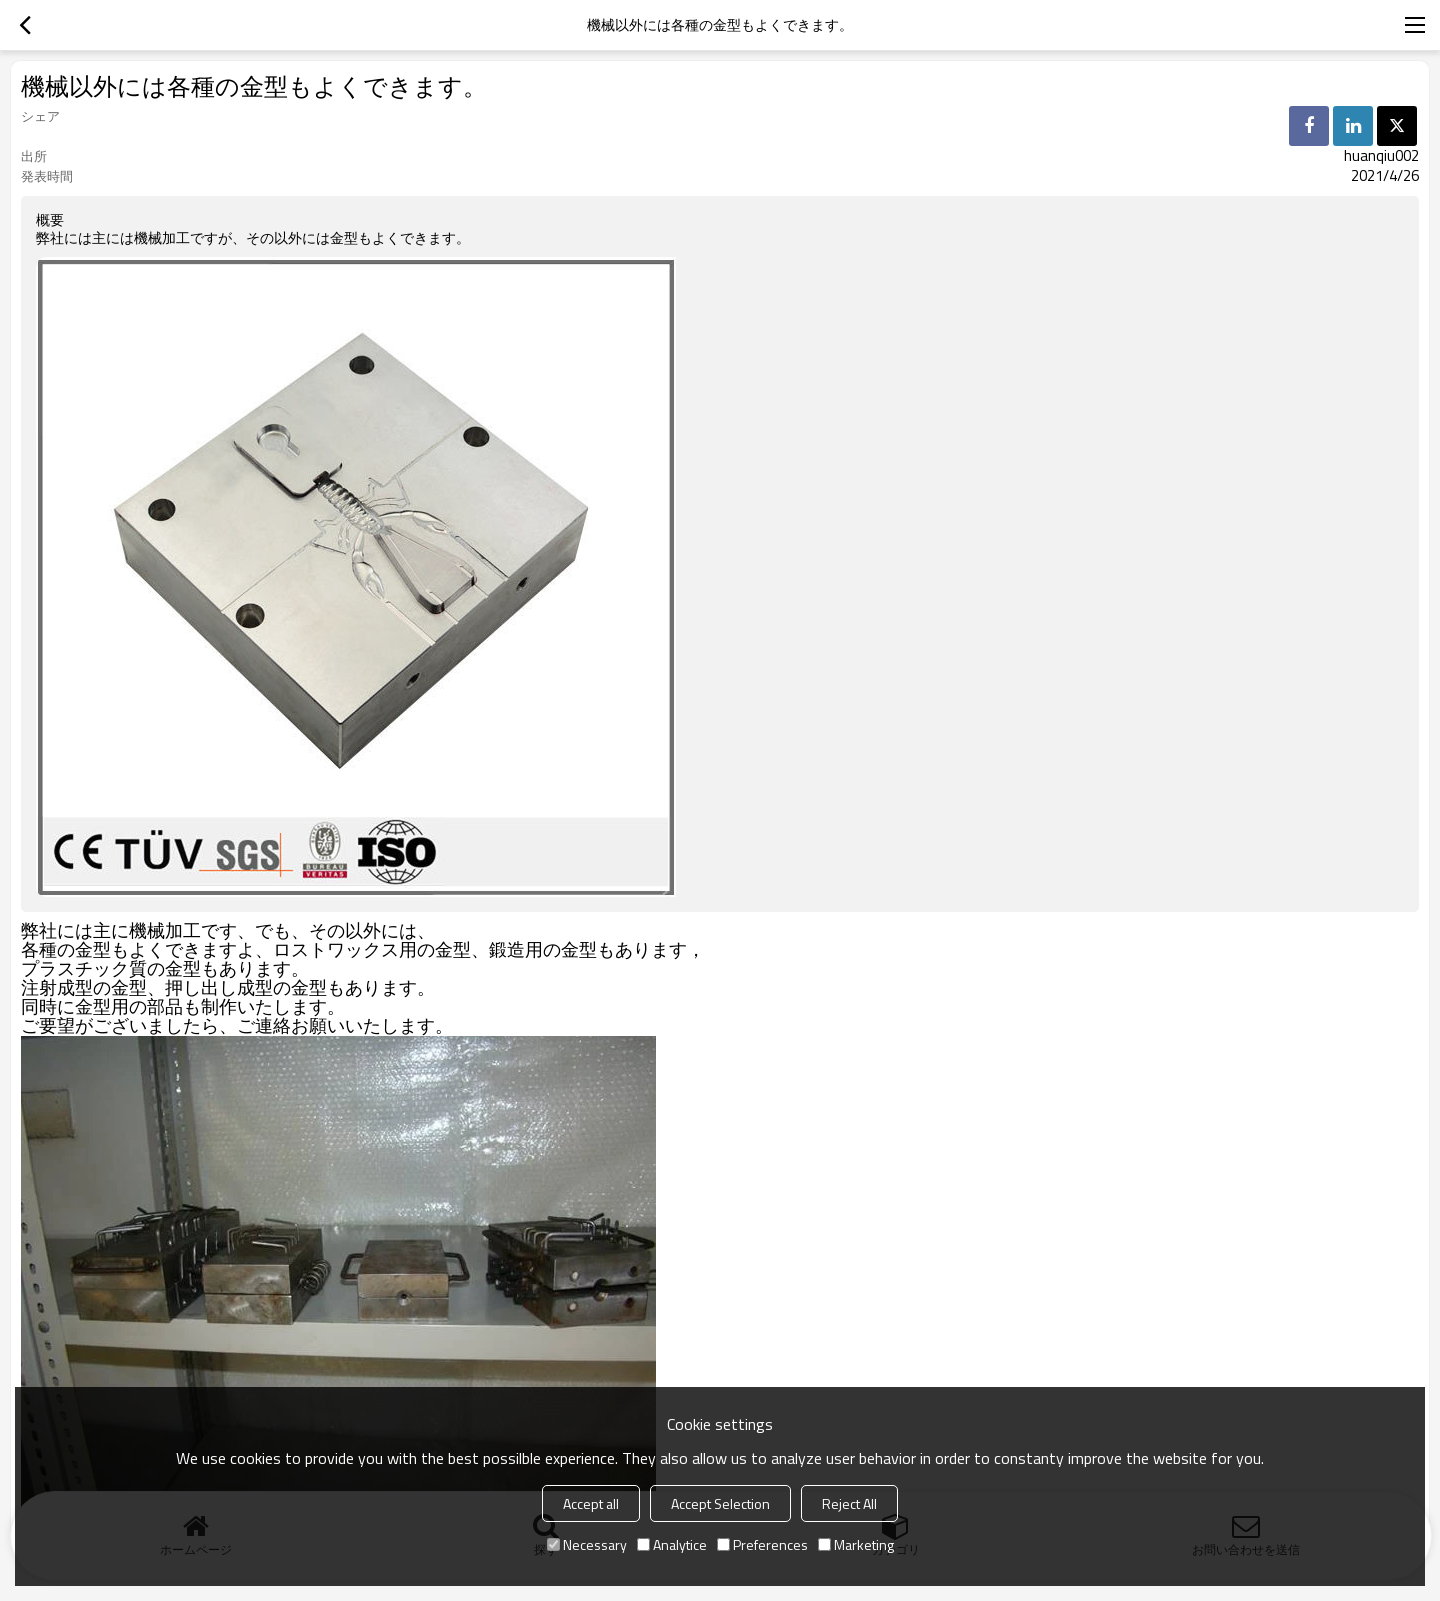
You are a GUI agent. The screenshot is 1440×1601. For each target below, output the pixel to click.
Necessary (587, 1544)
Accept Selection (720, 1503)
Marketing (856, 1544)
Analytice (672, 1544)
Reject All (849, 1503)
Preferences (762, 1544)
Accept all (591, 1503)
